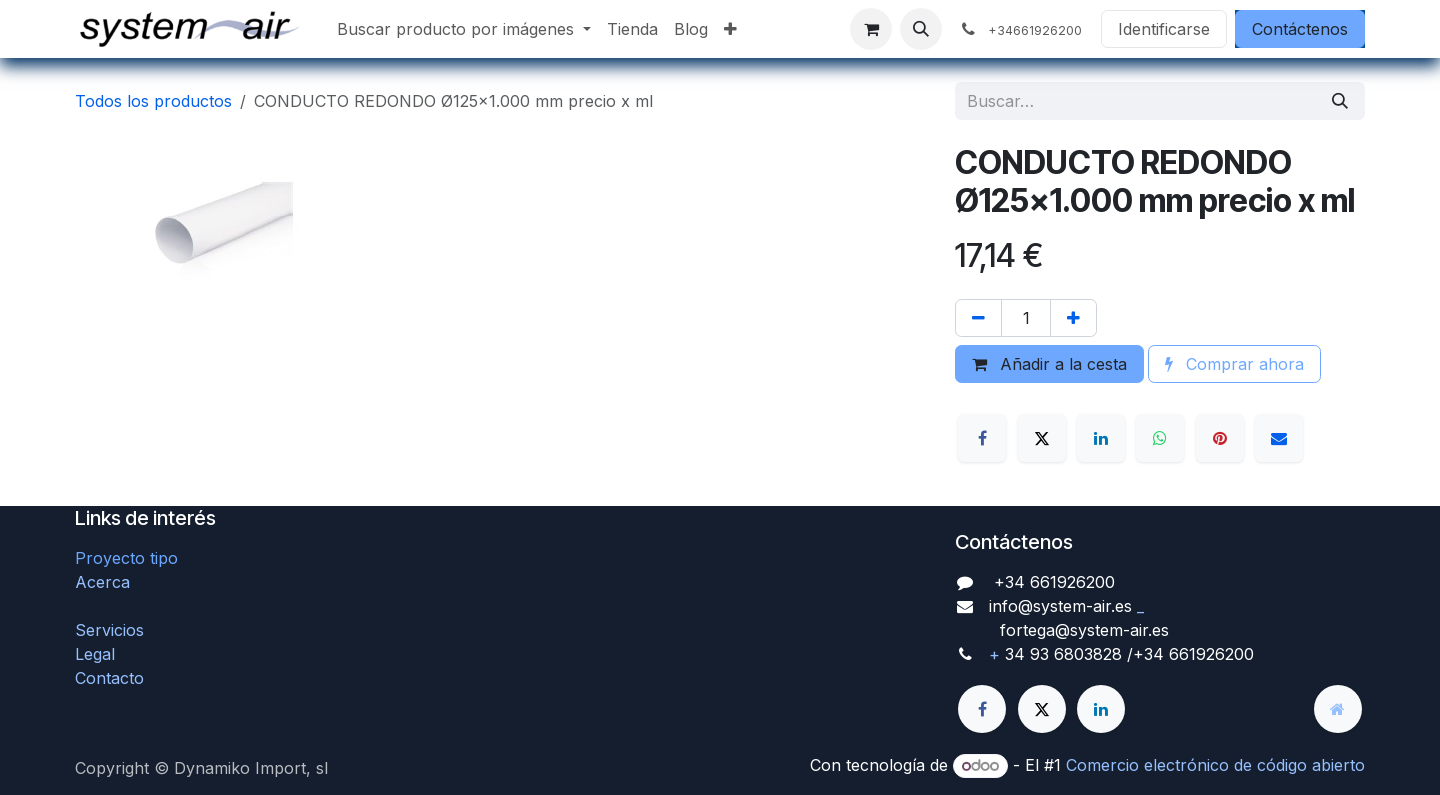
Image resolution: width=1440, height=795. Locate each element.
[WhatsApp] (1160, 438)
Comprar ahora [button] (1234, 364)
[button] (921, 29)
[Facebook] (982, 438)
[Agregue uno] (1073, 318)
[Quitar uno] (978, 318)
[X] (1042, 438)
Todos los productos (153, 101)
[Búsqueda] (1340, 101)
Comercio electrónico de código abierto (1215, 765)
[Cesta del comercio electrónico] (871, 29)
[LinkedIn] (1101, 438)
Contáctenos (1300, 29)
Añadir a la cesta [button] (1049, 364)
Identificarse (1164, 29)
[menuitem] (464, 29)
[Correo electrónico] (1279, 438)
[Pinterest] (1220, 438)
